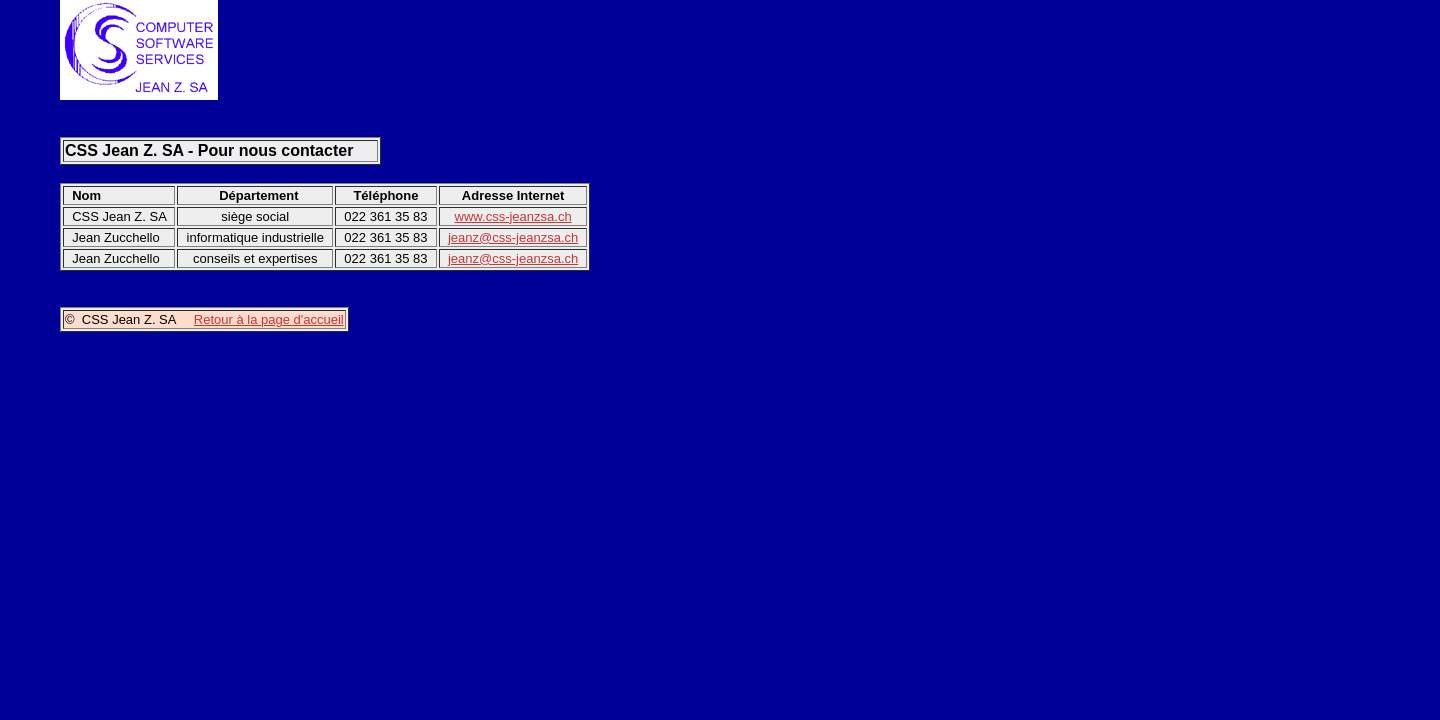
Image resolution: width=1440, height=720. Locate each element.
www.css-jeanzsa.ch (513, 216)
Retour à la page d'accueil (269, 319)
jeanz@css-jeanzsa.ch (513, 237)
